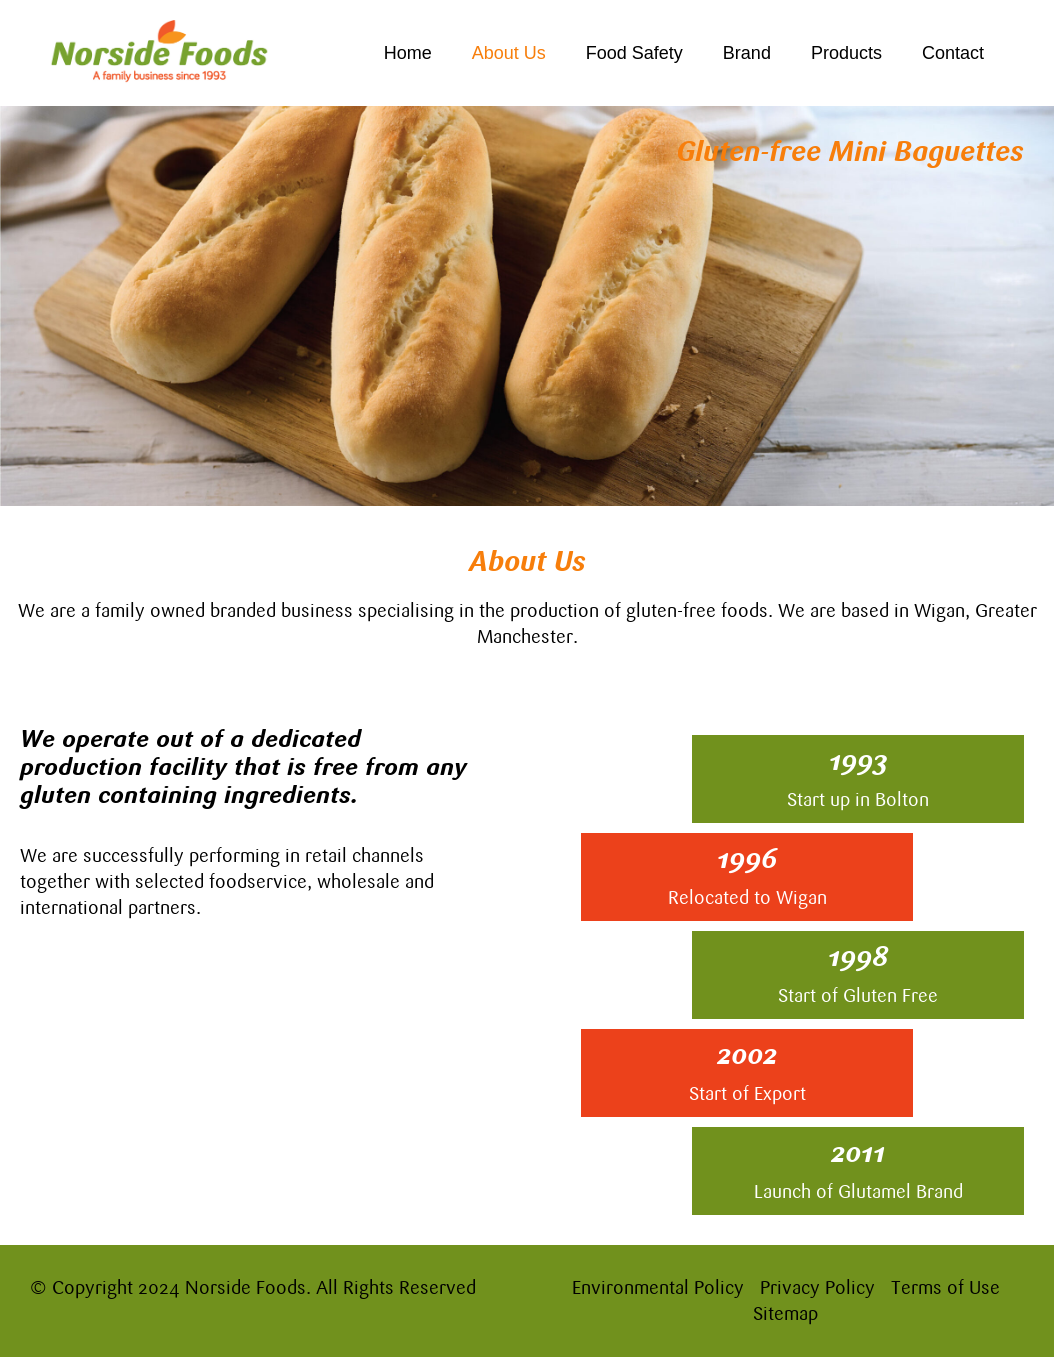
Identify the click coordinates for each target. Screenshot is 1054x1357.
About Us (509, 53)
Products (846, 53)
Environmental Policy (658, 1287)
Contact (953, 53)
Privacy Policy (817, 1287)
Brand (747, 53)
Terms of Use (945, 1287)
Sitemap (785, 1313)
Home (408, 53)
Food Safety (634, 53)
